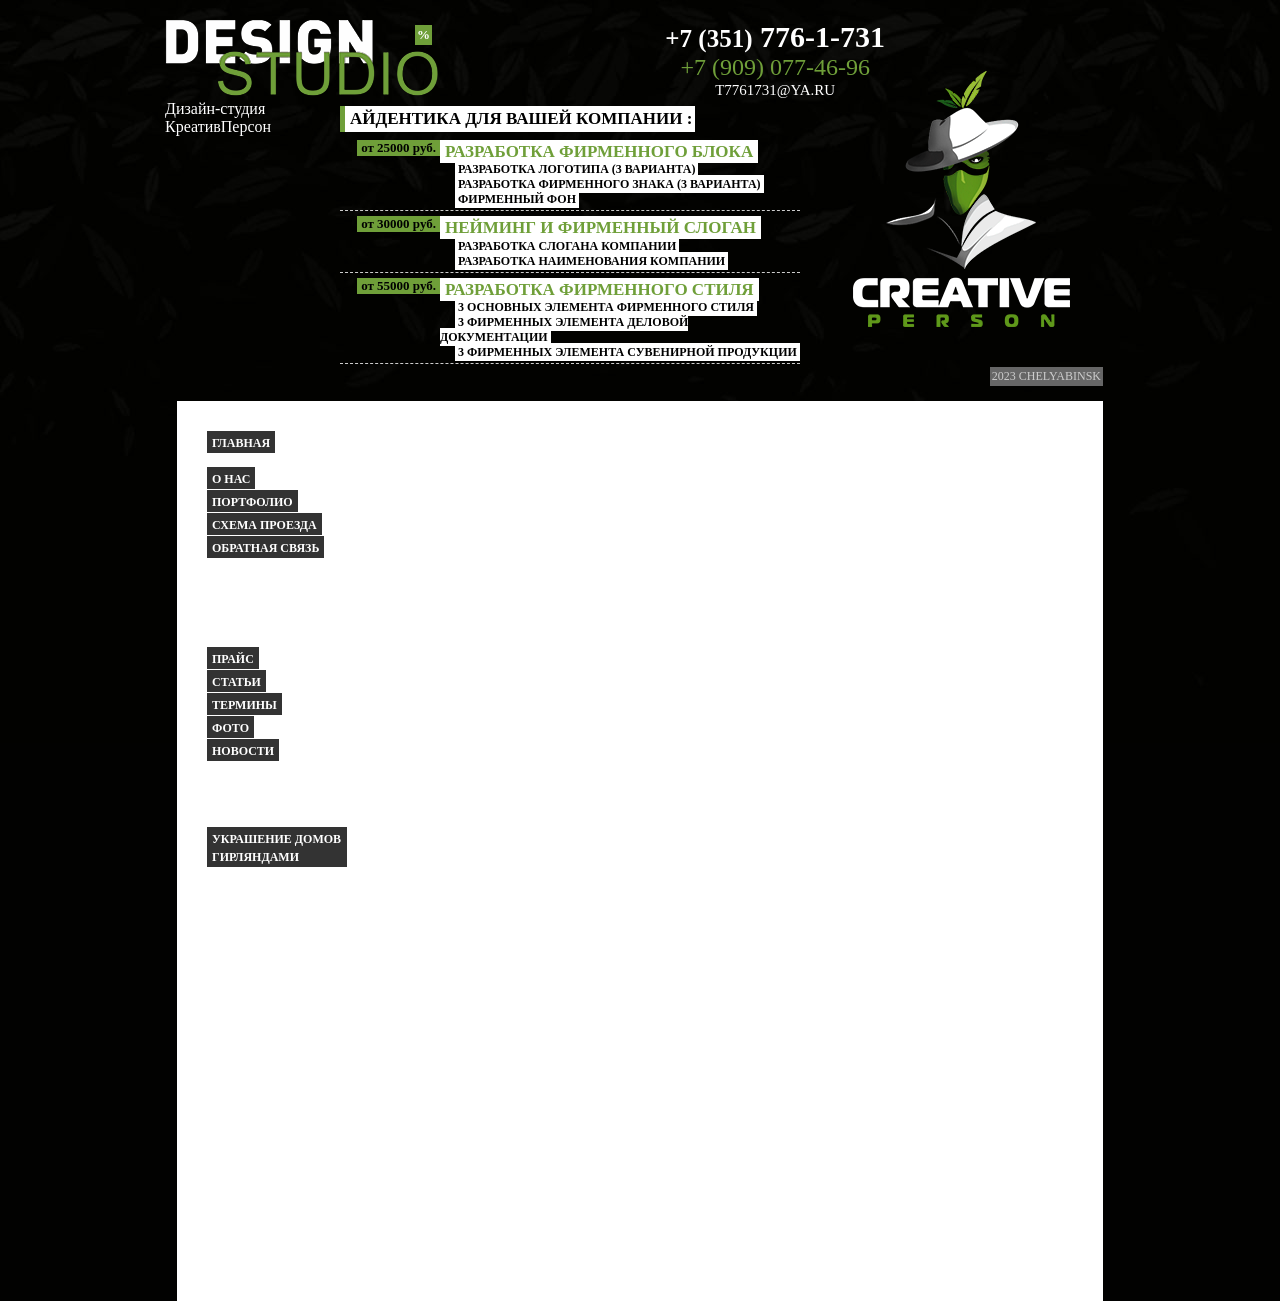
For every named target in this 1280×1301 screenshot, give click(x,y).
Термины (244, 705)
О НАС (231, 479)
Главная (241, 443)
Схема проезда (264, 525)
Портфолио (252, 502)
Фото (230, 728)
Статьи (236, 682)
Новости (243, 751)
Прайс (233, 659)
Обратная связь (265, 548)
